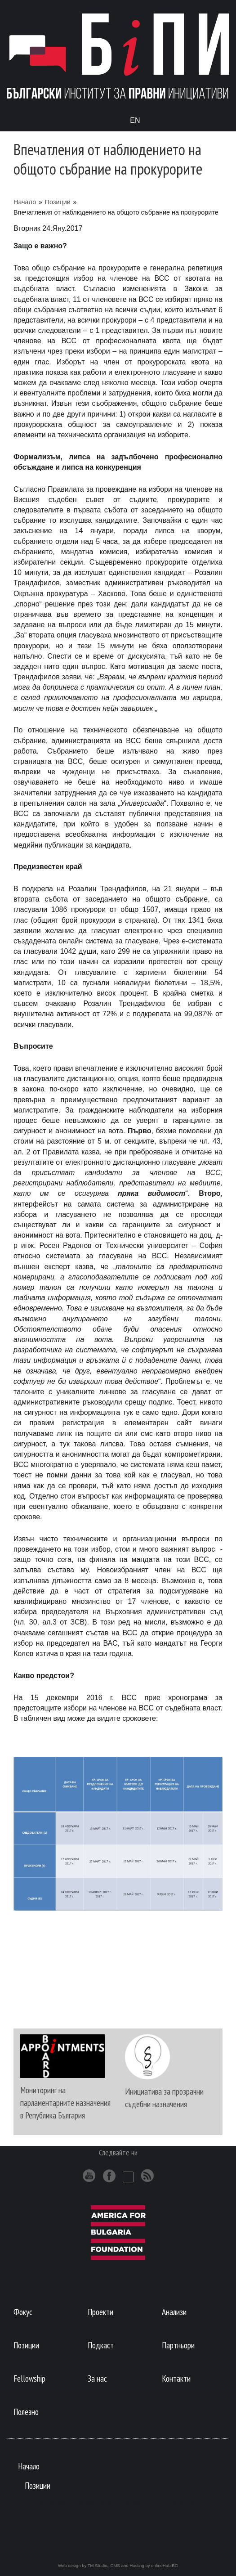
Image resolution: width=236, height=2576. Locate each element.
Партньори (178, 2345)
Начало (24, 202)
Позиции (58, 202)
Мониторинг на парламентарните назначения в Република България (65, 2102)
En (135, 120)
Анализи (174, 2311)
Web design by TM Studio (82, 2565)
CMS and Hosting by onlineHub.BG (144, 2565)
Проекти (100, 2311)
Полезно (26, 2411)
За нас (97, 2378)
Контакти (176, 2378)
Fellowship (29, 2378)
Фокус (22, 2311)
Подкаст (101, 2345)
